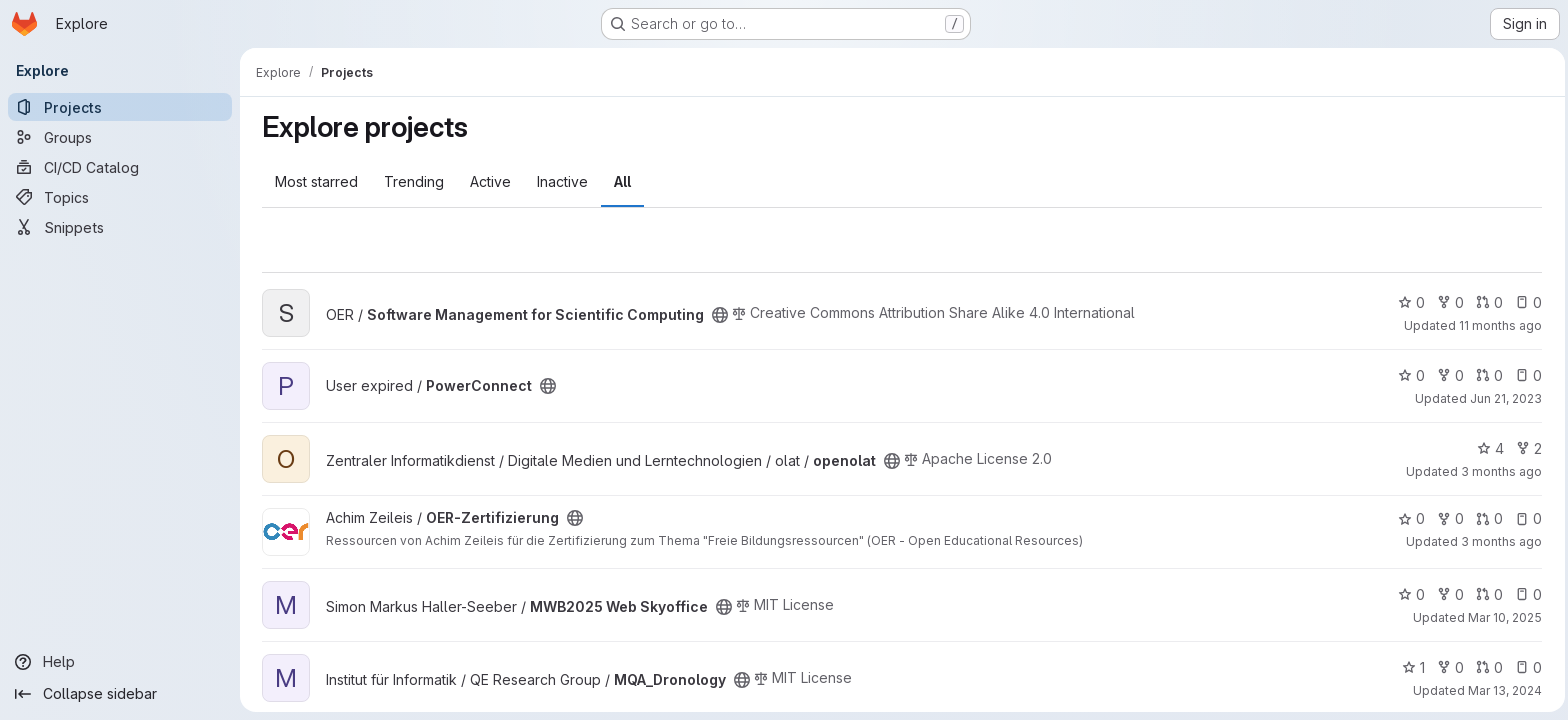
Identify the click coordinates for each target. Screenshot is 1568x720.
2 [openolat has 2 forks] (1527, 448)
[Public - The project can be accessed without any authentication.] (718, 315)
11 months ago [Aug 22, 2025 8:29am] (1498, 325)
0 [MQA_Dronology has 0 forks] (1448, 667)
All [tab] (620, 181)
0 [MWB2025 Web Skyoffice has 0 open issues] (1526, 594)
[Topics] (120, 197)
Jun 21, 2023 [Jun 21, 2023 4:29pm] (1504, 398)
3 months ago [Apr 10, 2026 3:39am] (1499, 541)
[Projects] (120, 107)
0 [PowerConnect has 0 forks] (1448, 375)
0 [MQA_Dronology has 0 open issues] (1526, 667)
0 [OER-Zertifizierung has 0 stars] (1409, 518)
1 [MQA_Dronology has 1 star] (1411, 667)
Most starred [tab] (314, 181)
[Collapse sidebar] (120, 694)
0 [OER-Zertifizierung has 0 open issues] (1526, 518)
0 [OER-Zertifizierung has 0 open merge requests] (1487, 518)
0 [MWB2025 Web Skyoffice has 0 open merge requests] (1487, 594)
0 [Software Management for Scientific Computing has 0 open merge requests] (1487, 302)
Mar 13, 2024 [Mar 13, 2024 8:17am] (1503, 690)
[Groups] (120, 137)
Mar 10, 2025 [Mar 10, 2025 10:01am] (1503, 617)
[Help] (120, 662)
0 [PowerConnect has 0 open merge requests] (1487, 375)
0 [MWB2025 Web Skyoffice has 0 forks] (1448, 594)
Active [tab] (488, 181)
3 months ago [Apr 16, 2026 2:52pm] (1499, 471)
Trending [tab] (412, 181)
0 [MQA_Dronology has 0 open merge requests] (1487, 667)
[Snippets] (120, 227)
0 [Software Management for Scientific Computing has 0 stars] (1409, 302)
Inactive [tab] (560, 181)
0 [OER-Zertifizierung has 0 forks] (1448, 518)
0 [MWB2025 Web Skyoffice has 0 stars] (1409, 594)
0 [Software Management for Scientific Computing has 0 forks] (1448, 302)
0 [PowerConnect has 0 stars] (1409, 375)
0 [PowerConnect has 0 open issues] (1526, 375)
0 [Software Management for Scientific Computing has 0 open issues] (1526, 302)
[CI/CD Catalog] (120, 167)
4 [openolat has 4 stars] (1488, 448)
